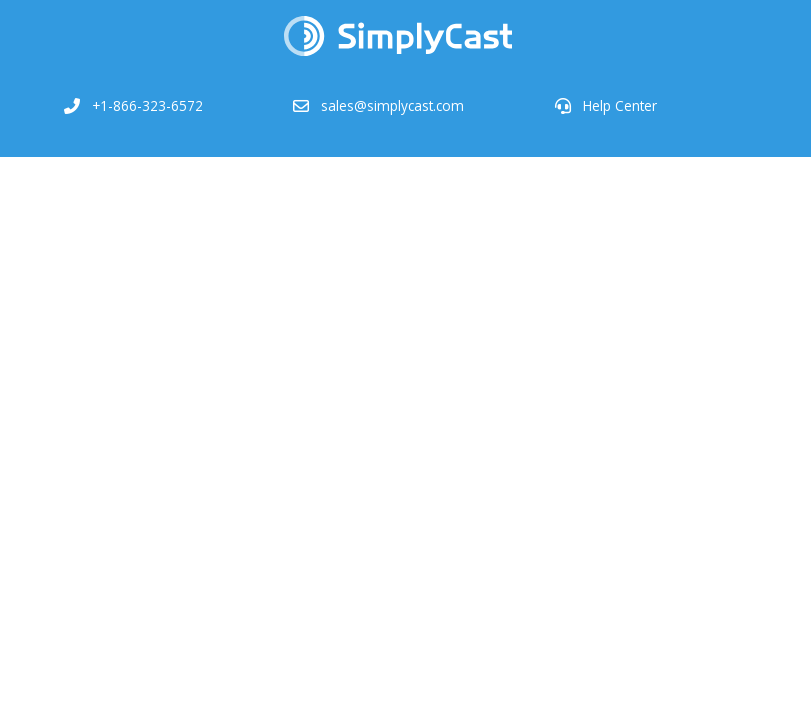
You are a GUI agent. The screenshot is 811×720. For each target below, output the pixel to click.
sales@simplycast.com (392, 105)
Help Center (620, 105)
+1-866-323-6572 (147, 105)
